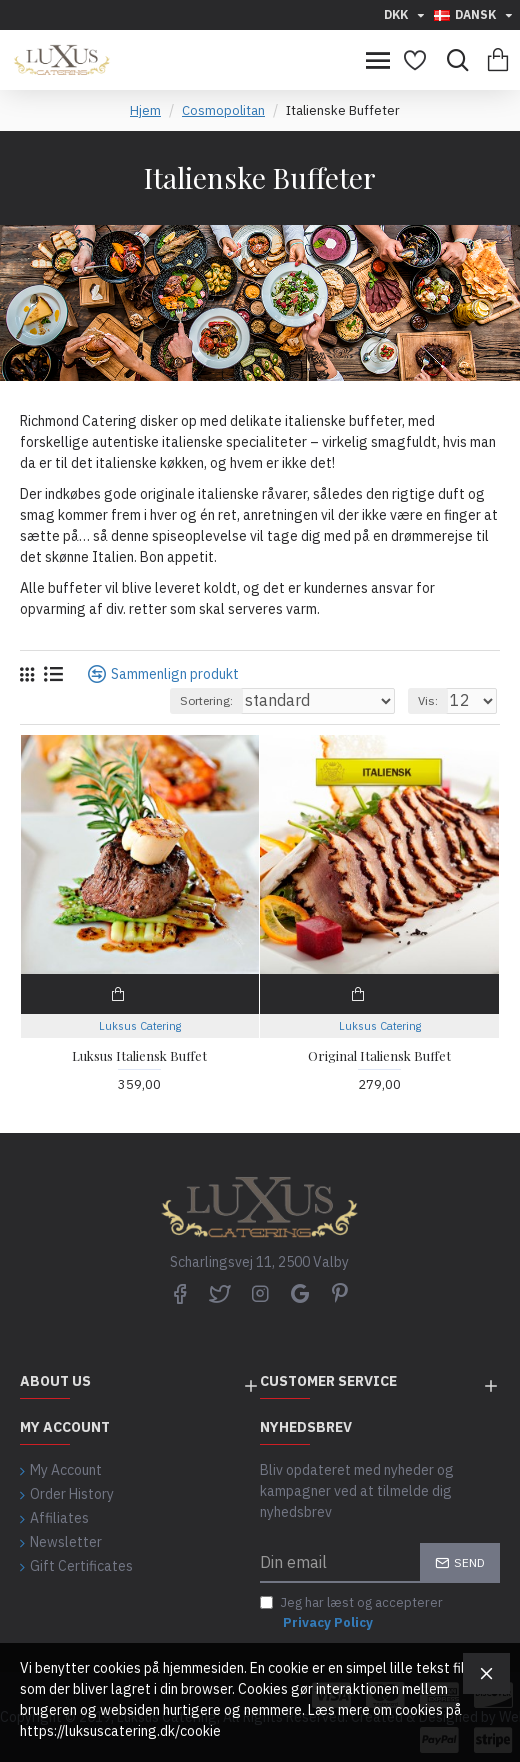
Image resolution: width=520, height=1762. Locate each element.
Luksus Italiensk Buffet (139, 1056)
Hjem (145, 110)
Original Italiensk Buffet (379, 1056)
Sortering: (206, 700)
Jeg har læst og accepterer (351, 1613)
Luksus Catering (140, 1026)
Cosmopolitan (223, 110)
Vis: (428, 700)
